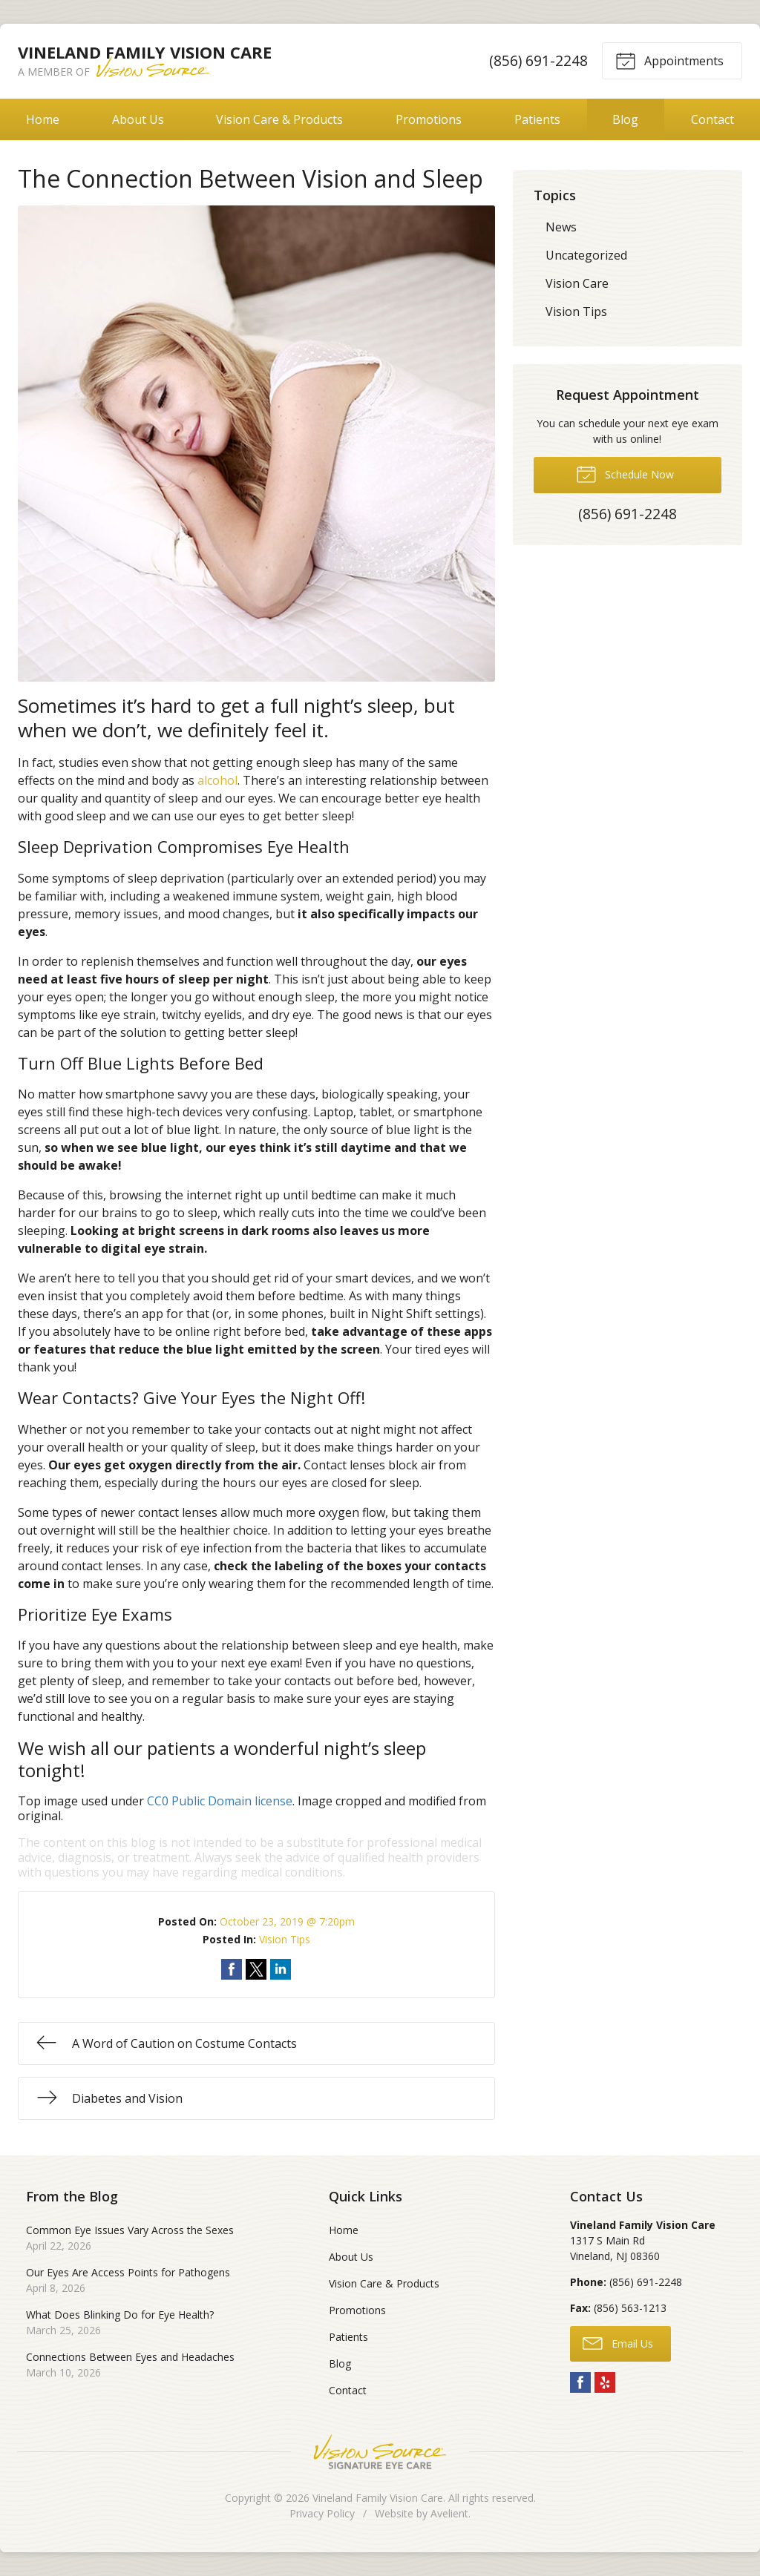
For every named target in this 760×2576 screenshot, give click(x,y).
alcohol (217, 780)
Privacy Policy (322, 2513)
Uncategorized (586, 255)
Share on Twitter (256, 1969)
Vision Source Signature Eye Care (380, 2451)
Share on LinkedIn (280, 1969)
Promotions (429, 119)
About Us (138, 119)
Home (42, 119)
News (561, 227)
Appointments (669, 60)
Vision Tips (284, 1939)
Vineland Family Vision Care (377, 2498)
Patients (537, 119)
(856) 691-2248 (538, 60)
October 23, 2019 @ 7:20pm (287, 1921)
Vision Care (577, 283)
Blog (625, 119)
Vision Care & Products (279, 119)
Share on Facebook (231, 1969)
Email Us (618, 2342)
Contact (348, 2390)
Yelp (604, 2382)
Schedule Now (625, 473)
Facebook (580, 2382)
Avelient (449, 2513)
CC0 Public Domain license (219, 1801)
